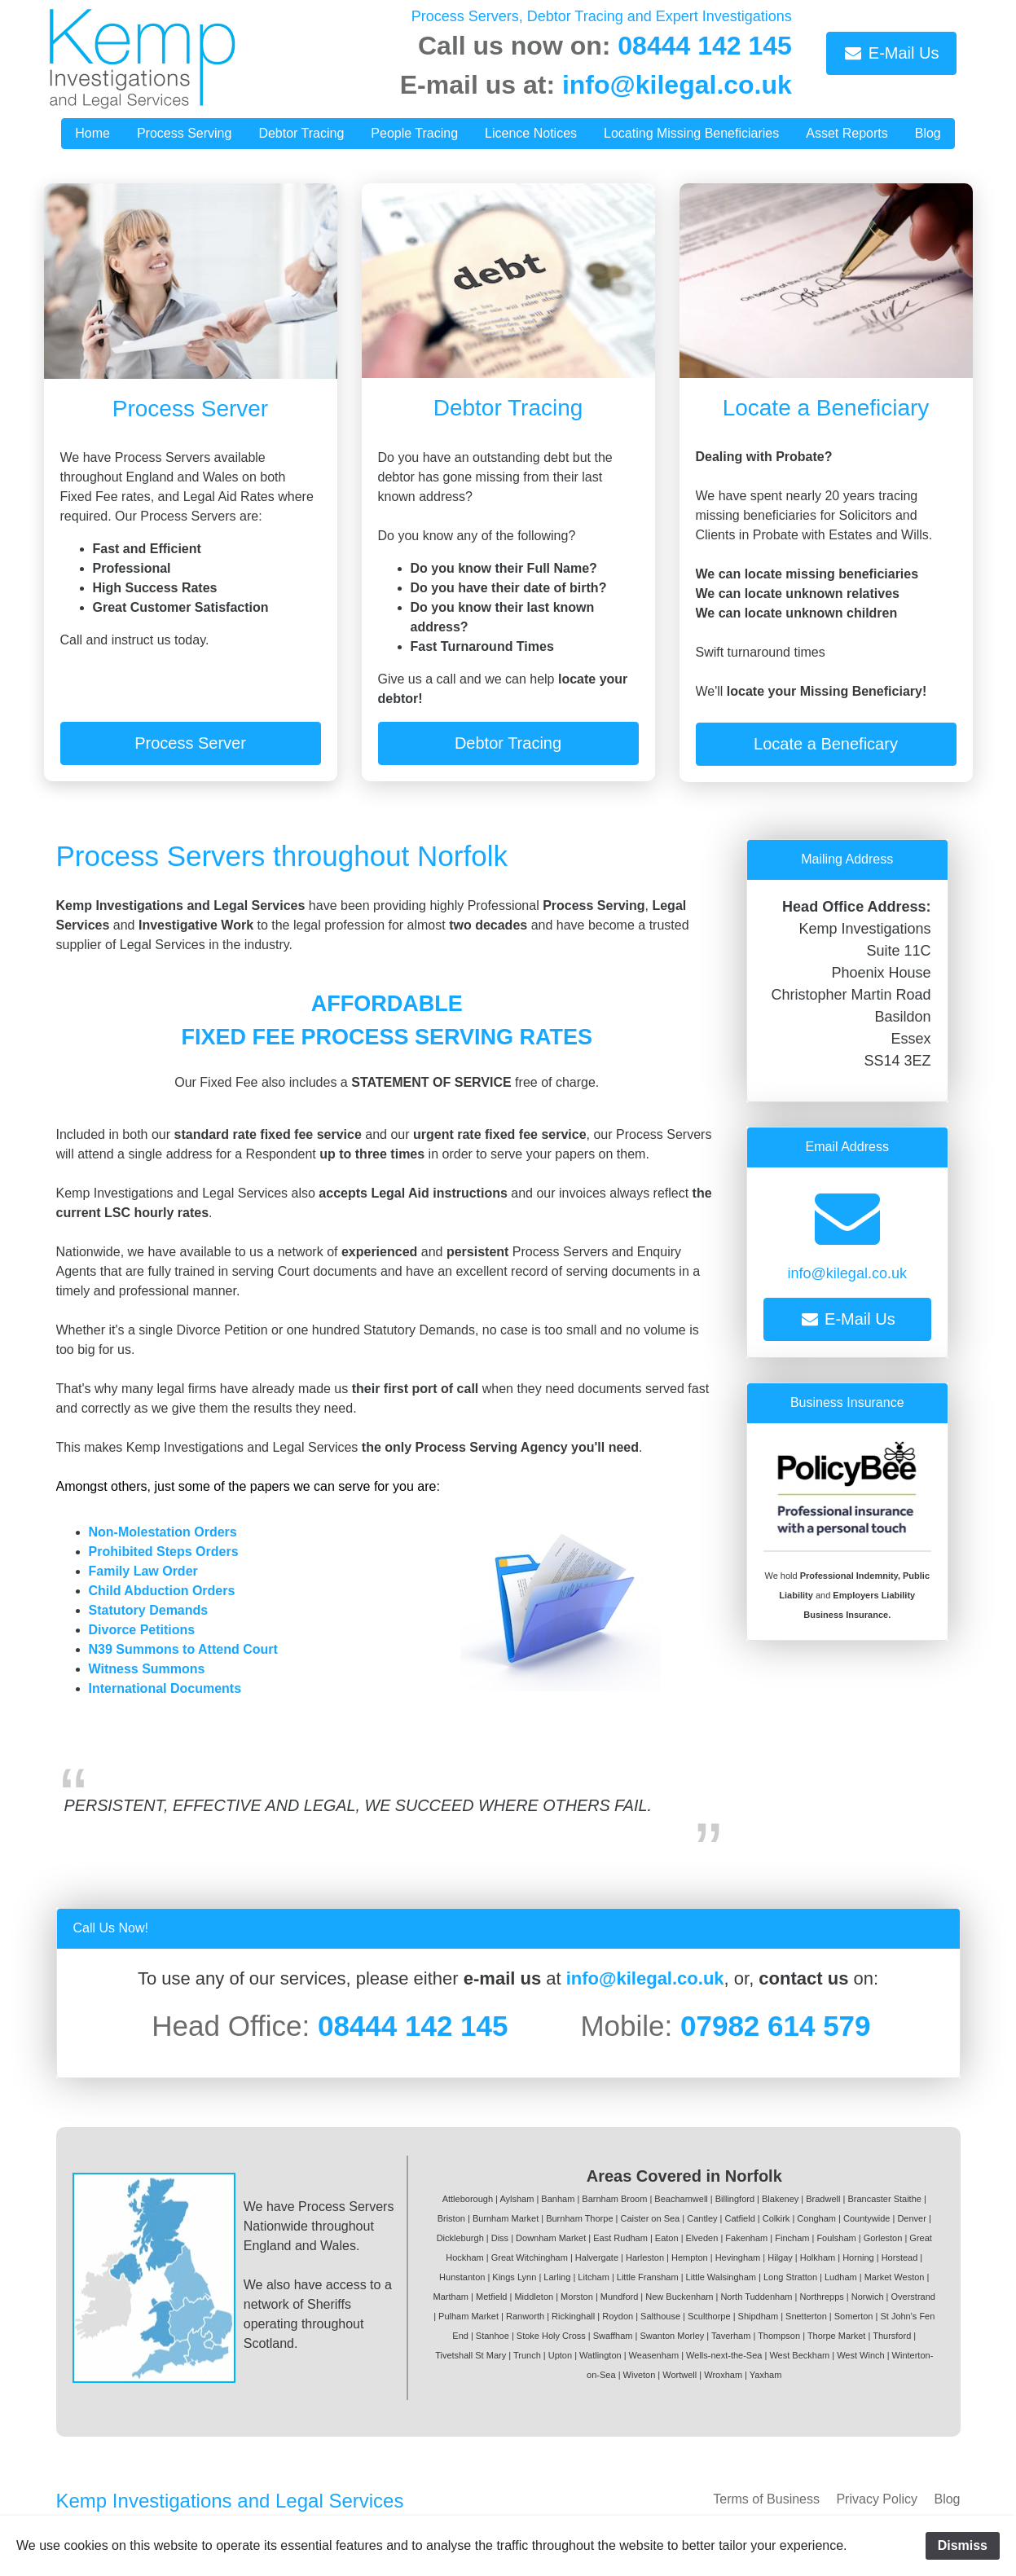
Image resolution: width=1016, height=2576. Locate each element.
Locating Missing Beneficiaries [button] (691, 133)
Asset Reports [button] (846, 133)
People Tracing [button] (414, 133)
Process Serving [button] (184, 133)
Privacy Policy (876, 2499)
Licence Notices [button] (531, 133)
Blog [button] (928, 133)
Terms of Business (766, 2499)
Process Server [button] (190, 743)
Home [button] (92, 133)
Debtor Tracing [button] (301, 133)
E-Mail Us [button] (891, 53)
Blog (947, 2499)
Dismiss (962, 2545)
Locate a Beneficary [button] (826, 744)
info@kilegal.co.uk (677, 84)
